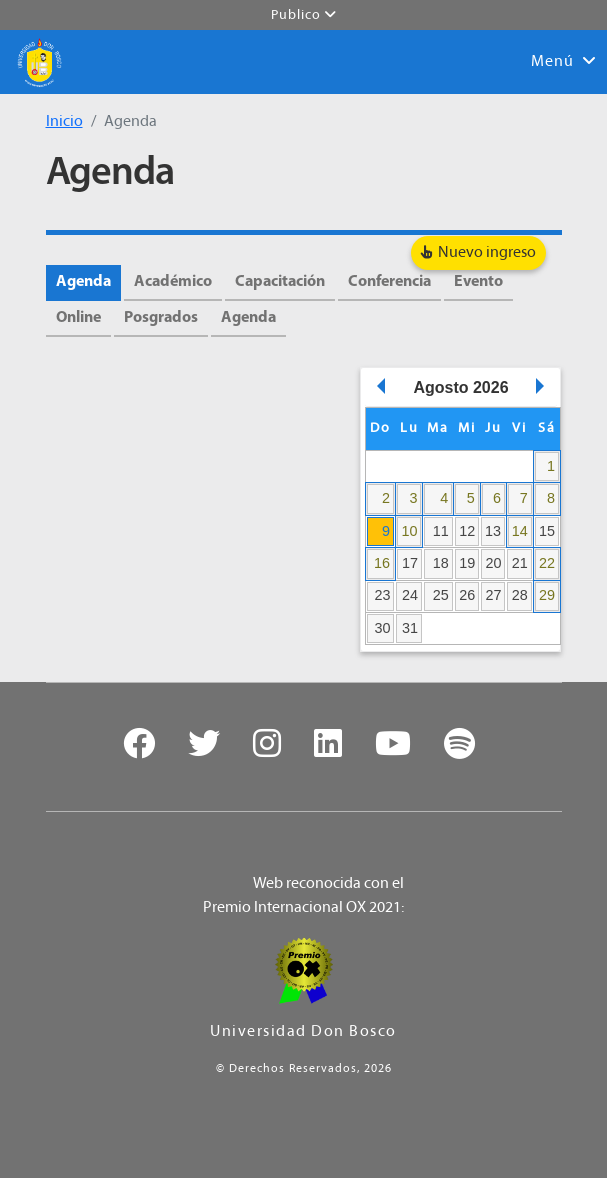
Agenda (83, 282)
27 (494, 595)
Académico (173, 282)
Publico (304, 15)
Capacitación (280, 282)
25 (441, 595)
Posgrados (161, 318)
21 (520, 563)
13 (493, 531)
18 (441, 563)
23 (382, 595)
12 (467, 531)
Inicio (64, 122)
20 (494, 563)
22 (547, 563)
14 (520, 531)
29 (547, 595)
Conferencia (389, 282)
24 (410, 595)
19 (467, 563)
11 (441, 531)
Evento (478, 282)
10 (410, 531)
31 (410, 628)
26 (467, 595)
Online (78, 318)
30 (382, 628)
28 (520, 595)
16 (382, 563)
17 (410, 563)
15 (547, 531)
